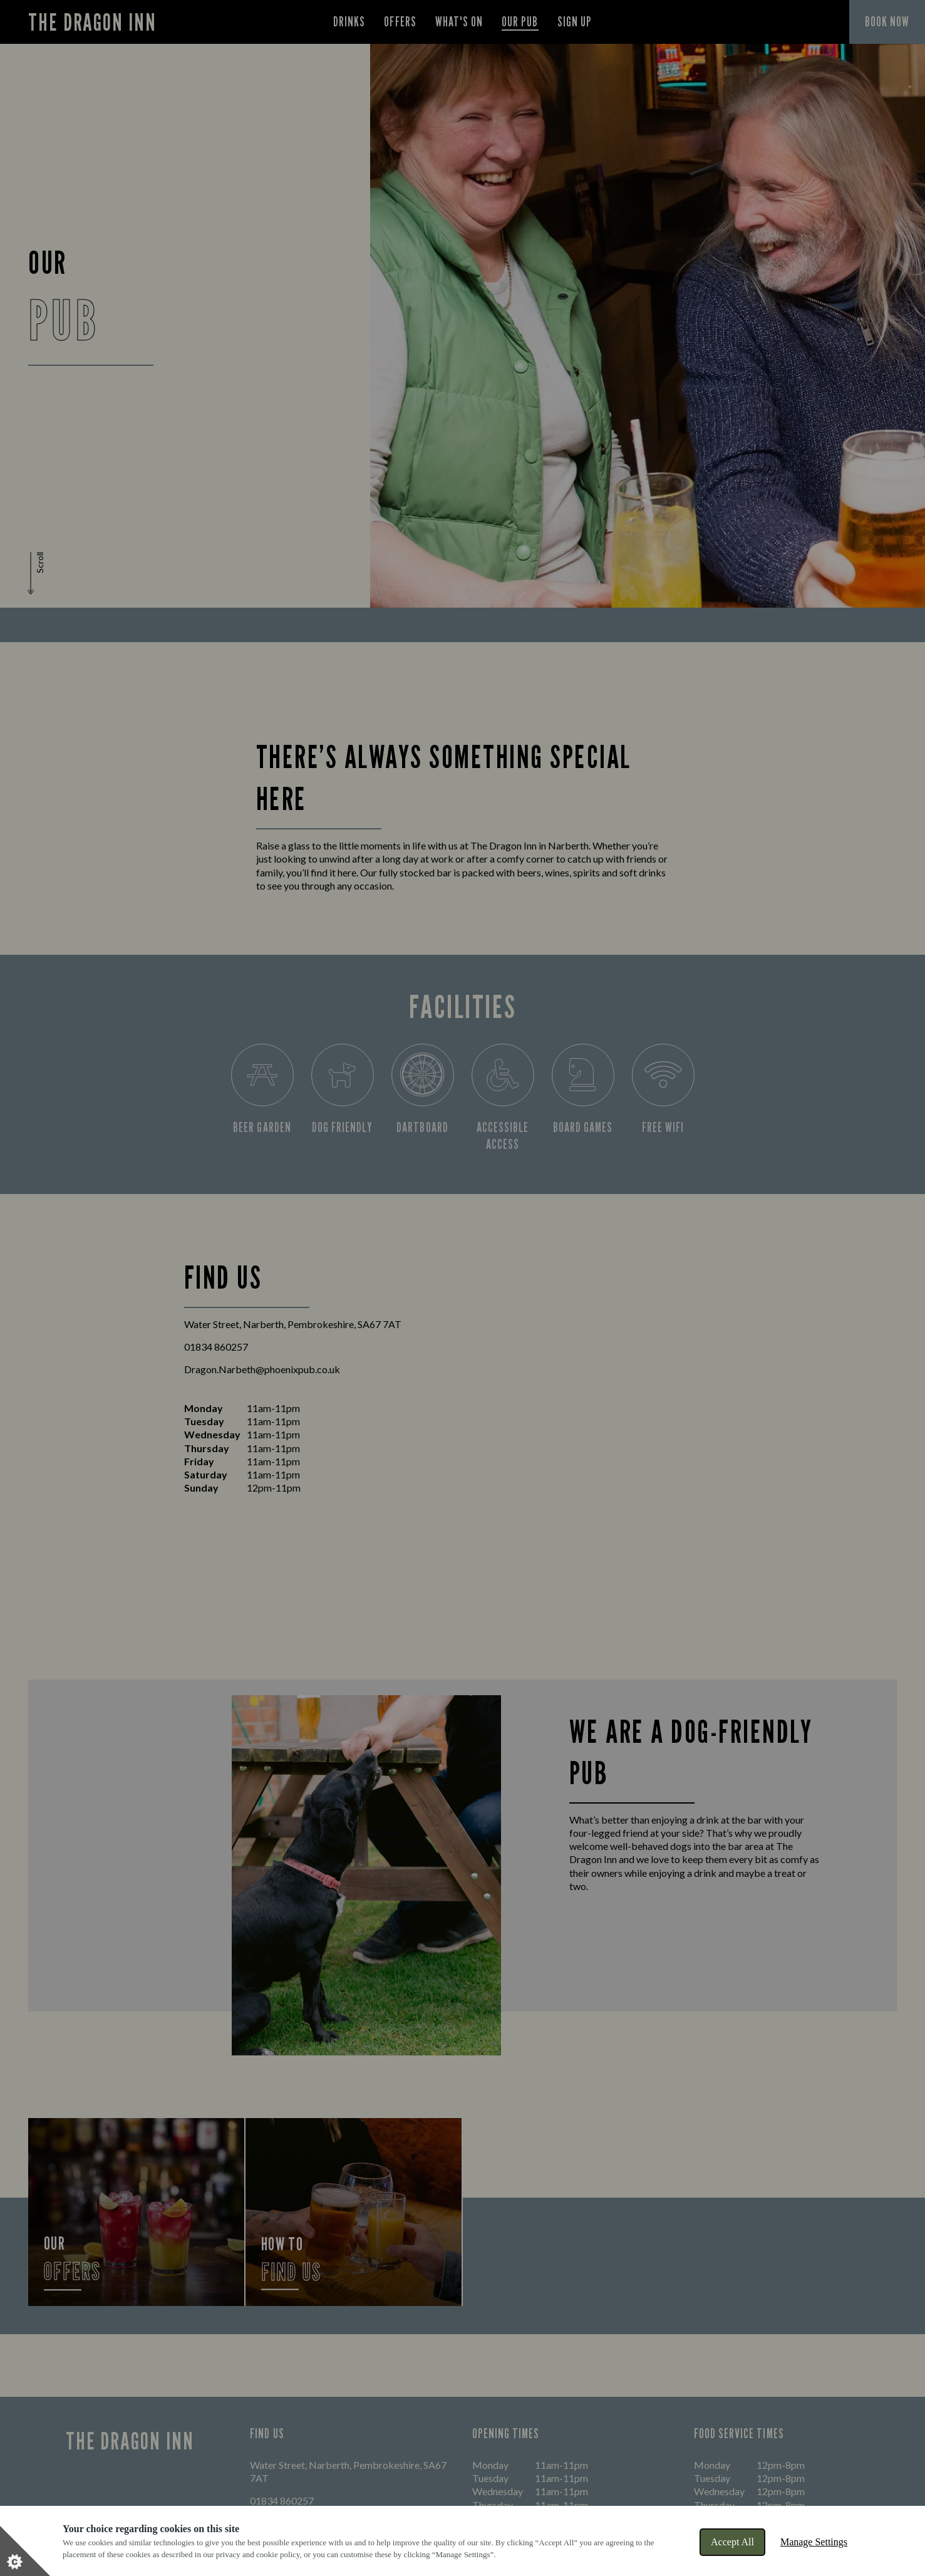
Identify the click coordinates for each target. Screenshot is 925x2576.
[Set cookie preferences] (25, 2551)
